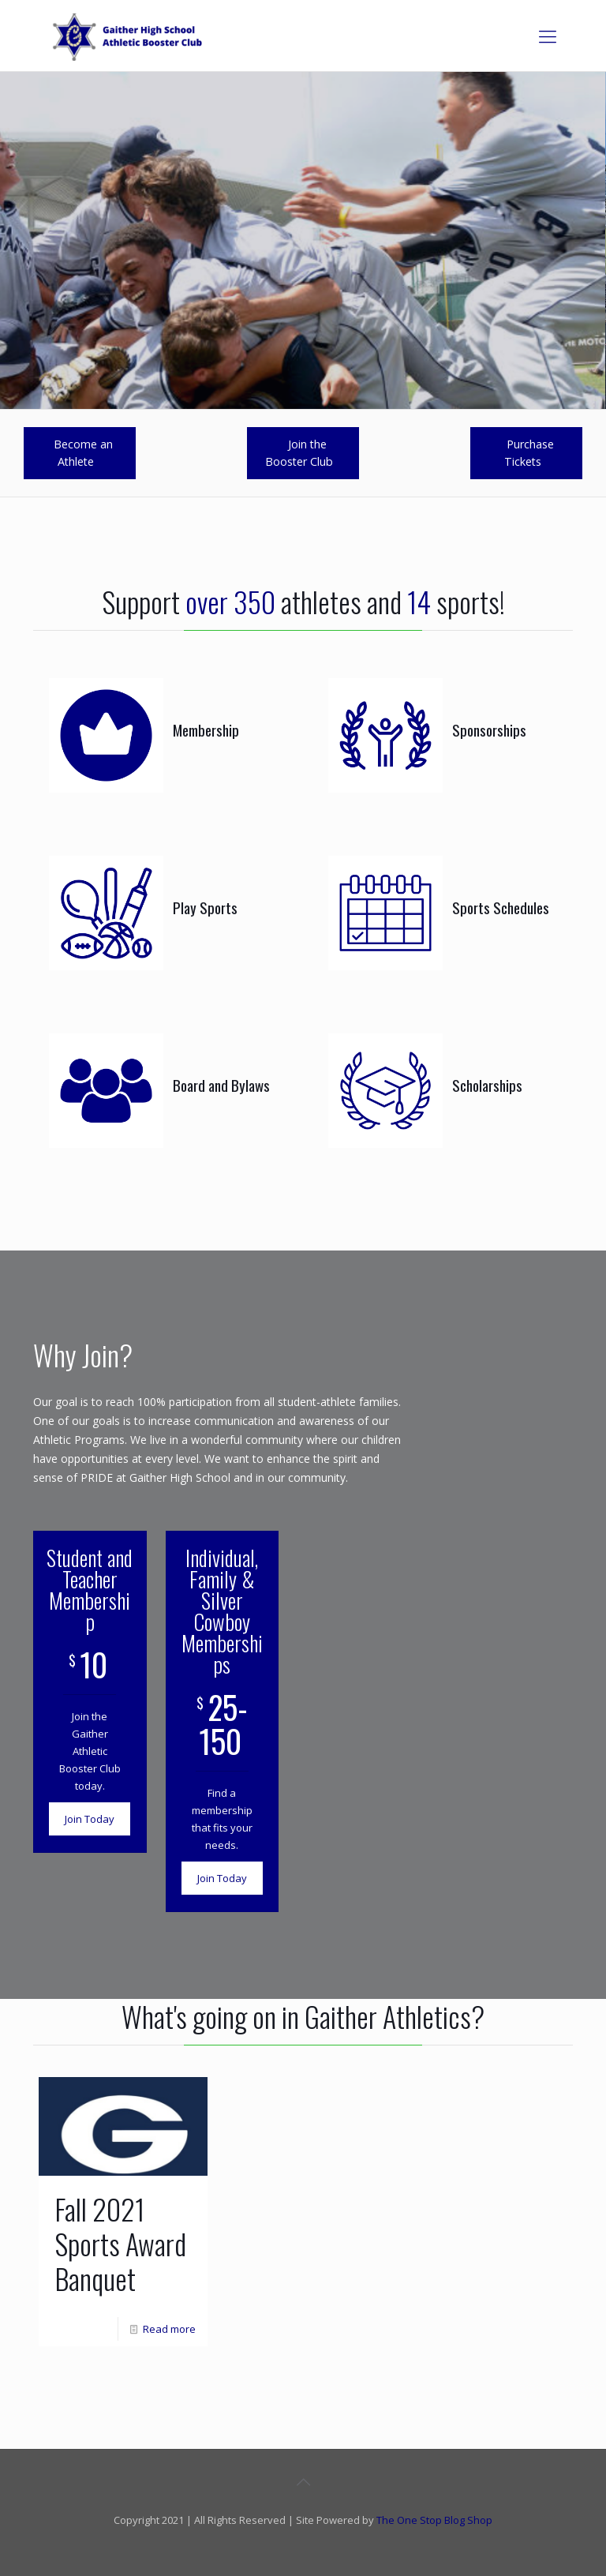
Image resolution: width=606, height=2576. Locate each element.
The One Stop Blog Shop (434, 2520)
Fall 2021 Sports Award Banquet (120, 2243)
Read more (169, 2329)
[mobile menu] (547, 35)
